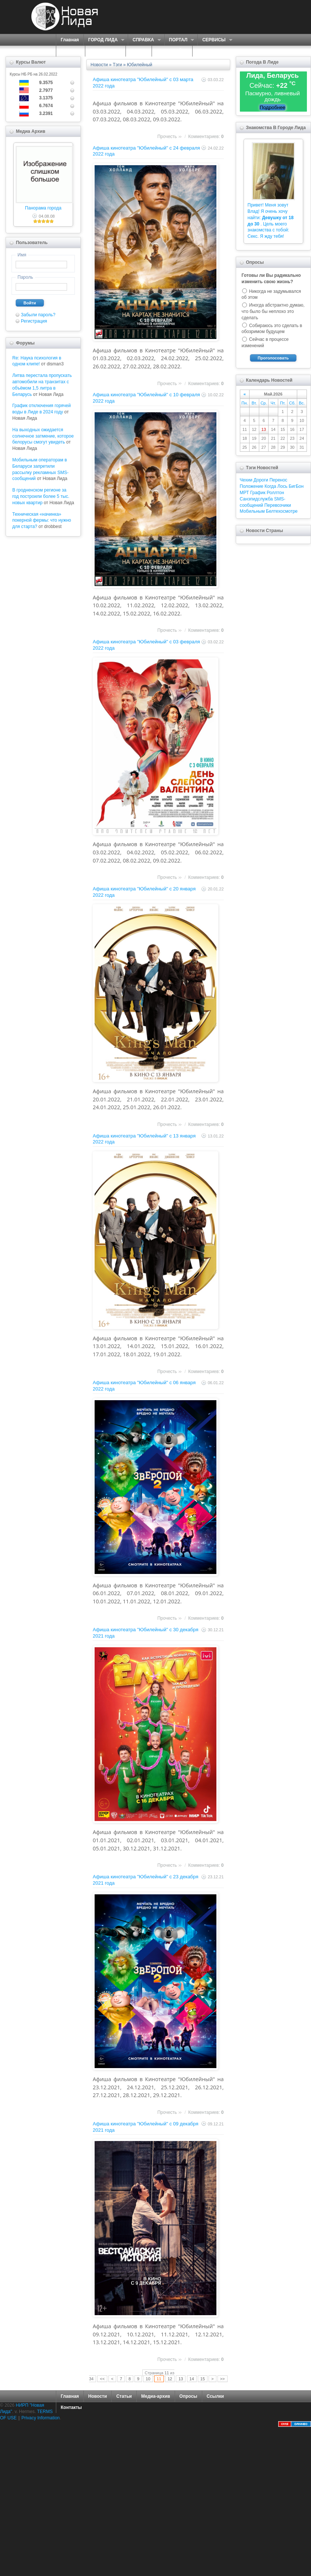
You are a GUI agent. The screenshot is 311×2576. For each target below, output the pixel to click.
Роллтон (275, 492)
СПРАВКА (144, 40)
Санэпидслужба (256, 499)
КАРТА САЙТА (171, 51)
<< (102, 2379)
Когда (270, 486)
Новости (99, 64)
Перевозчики (277, 505)
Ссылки (215, 2396)
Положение (251, 486)
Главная (70, 39)
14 (192, 2379)
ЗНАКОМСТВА (105, 51)
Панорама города (43, 208)
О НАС (69, 51)
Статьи (124, 2396)
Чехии (246, 480)
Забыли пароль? (38, 314)
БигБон (296, 486)
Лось (282, 486)
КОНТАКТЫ (209, 51)
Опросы (188, 2396)
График (258, 492)
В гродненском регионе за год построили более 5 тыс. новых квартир (40, 496)
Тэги (117, 64)
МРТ (244, 492)
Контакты (71, 2407)
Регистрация (34, 321)
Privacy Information (41, 2417)
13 (180, 2379)
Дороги (261, 480)
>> (222, 2379)
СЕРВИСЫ (214, 40)
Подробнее (272, 107)
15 (202, 2379)
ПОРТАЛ (179, 40)
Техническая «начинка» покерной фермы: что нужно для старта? (41, 520)
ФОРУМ (138, 51)
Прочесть (167, 136)
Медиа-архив (155, 2396)
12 (170, 2379)
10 (148, 2379)
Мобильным (252, 511)
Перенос (278, 480)
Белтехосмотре (282, 511)
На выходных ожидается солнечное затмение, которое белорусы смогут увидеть (43, 436)
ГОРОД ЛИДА (103, 40)
